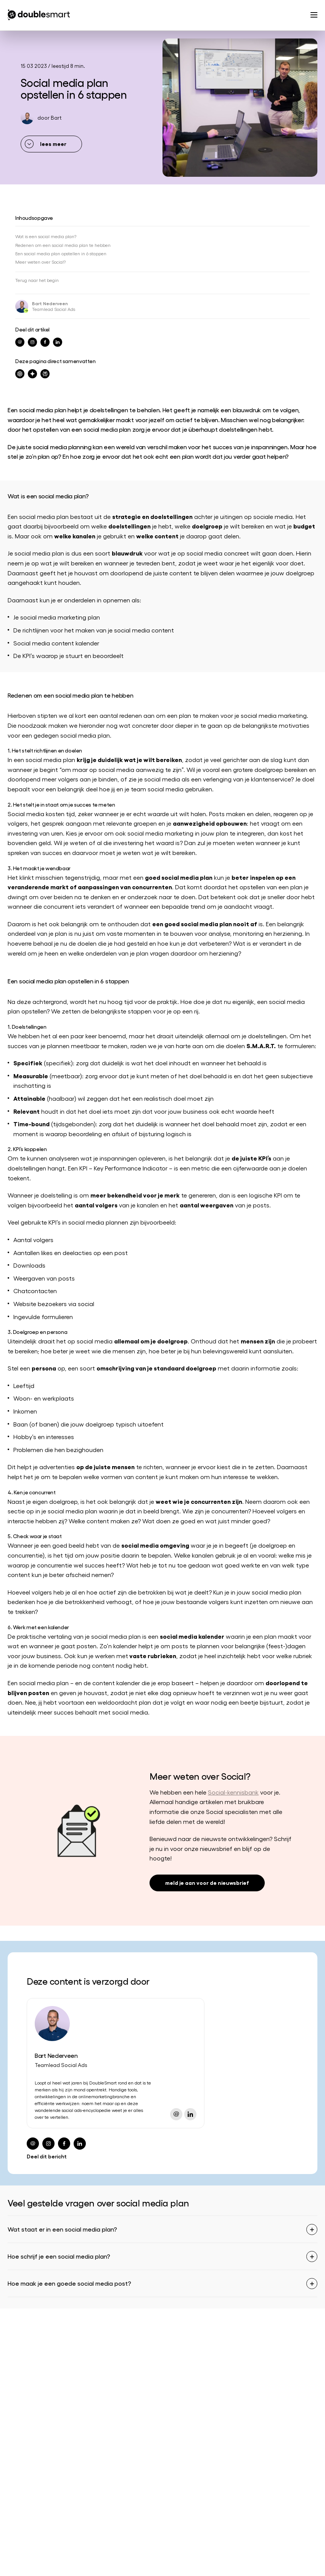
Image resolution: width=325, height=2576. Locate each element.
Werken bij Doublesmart (192, 2383)
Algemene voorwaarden (127, 2563)
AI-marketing (23, 2406)
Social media (24, 2371)
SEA (12, 2360)
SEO (13, 2349)
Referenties (175, 2349)
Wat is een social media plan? (45, 236)
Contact (172, 2406)
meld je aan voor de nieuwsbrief (207, 1882)
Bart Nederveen (50, 303)
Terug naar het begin (37, 280)
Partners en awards (186, 2360)
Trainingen (21, 2417)
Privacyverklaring (207, 2563)
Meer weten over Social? (40, 261)
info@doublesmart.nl (34, 2498)
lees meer (53, 143)
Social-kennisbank (233, 1792)
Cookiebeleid (273, 2563)
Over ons (173, 2337)
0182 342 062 (24, 2510)
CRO (13, 2383)
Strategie (19, 2337)
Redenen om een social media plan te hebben (63, 245)
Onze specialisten (184, 2371)
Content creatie (27, 2394)
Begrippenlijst (52, 2563)
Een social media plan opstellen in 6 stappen (60, 253)
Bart (56, 117)
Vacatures (175, 2394)
